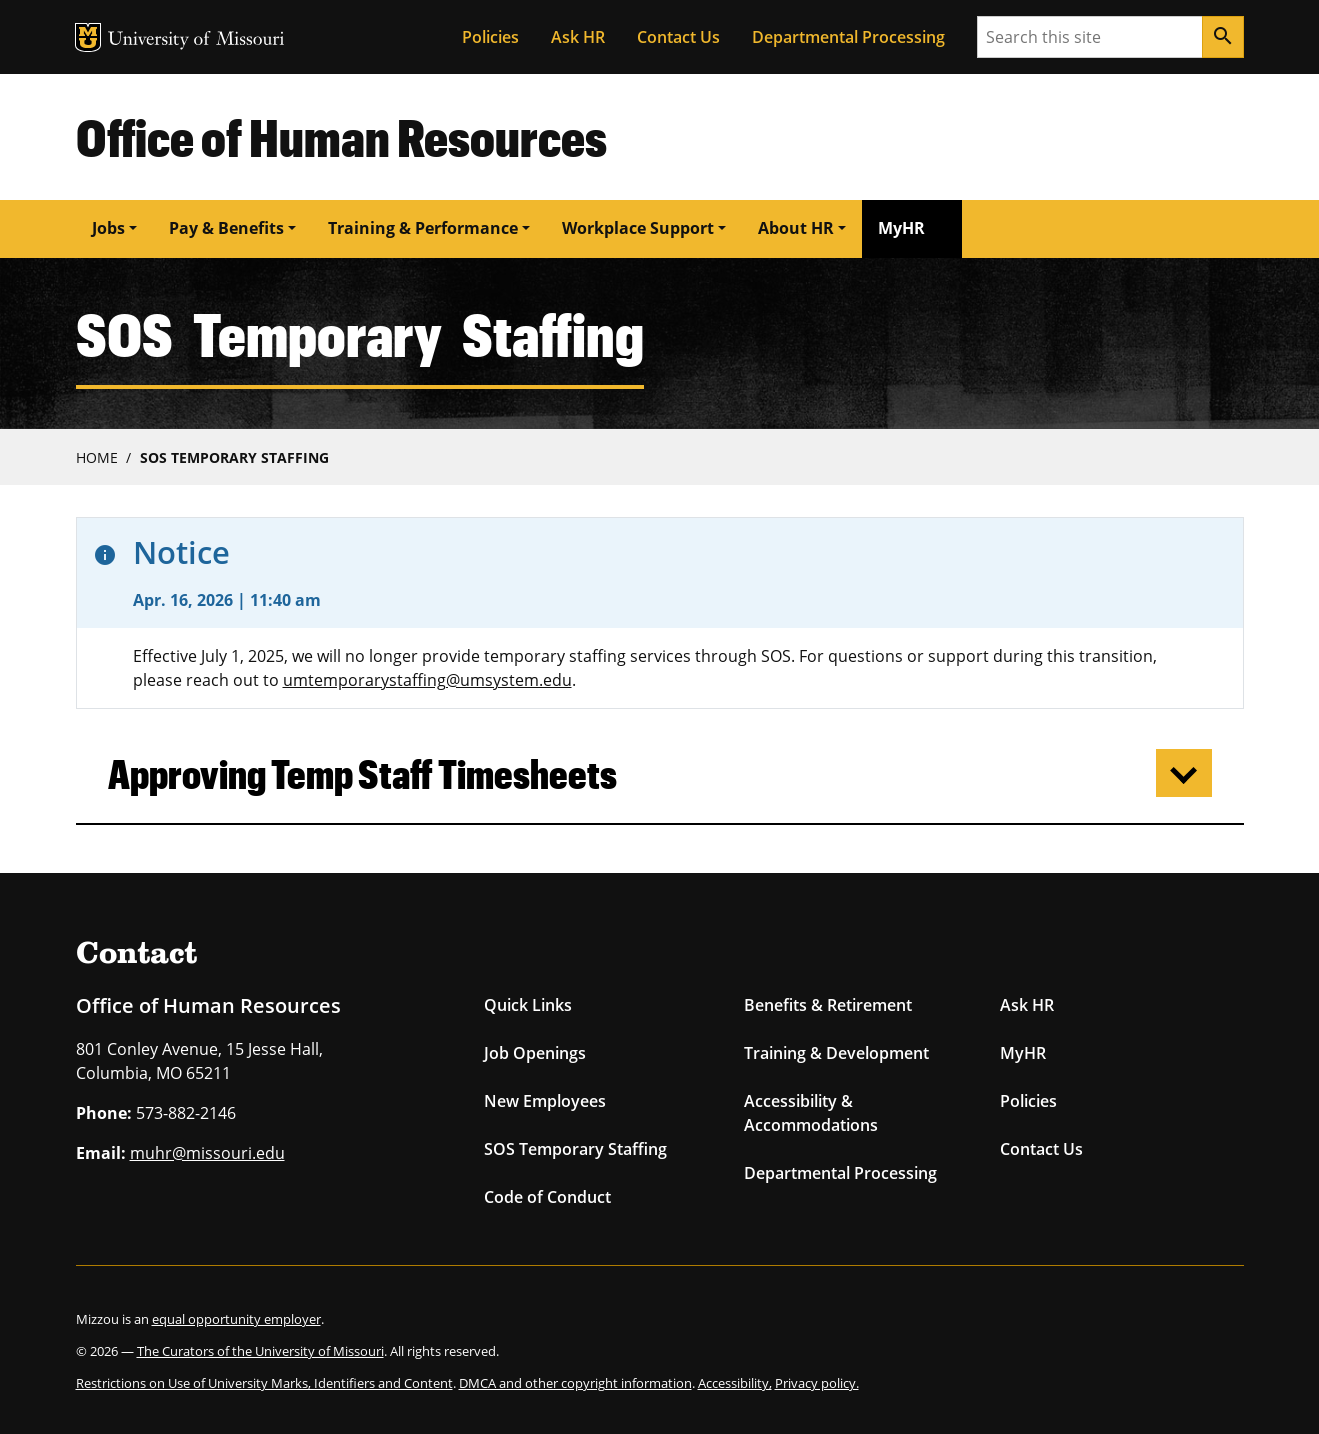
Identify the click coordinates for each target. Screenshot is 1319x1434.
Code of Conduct (547, 1197)
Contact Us (678, 37)
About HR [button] (796, 228)
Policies (490, 37)
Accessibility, (735, 1383)
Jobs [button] (108, 228)
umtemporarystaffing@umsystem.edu (427, 680)
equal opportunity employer (236, 1319)
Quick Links (528, 1005)
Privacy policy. (817, 1383)
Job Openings (535, 1053)
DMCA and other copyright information (575, 1383)
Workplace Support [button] (638, 228)
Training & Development (836, 1053)
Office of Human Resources (341, 136)
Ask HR (578, 37)
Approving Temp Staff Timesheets (362, 773)
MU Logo (88, 37)
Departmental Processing (848, 37)
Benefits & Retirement (828, 1005)
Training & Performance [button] (423, 228)
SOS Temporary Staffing (234, 457)
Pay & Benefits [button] (226, 228)
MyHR (901, 228)
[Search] (1223, 37)
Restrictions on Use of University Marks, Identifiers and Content (264, 1383)
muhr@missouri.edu (207, 1153)
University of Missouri (196, 40)
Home (97, 457)
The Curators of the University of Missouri (260, 1351)
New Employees (545, 1101)
